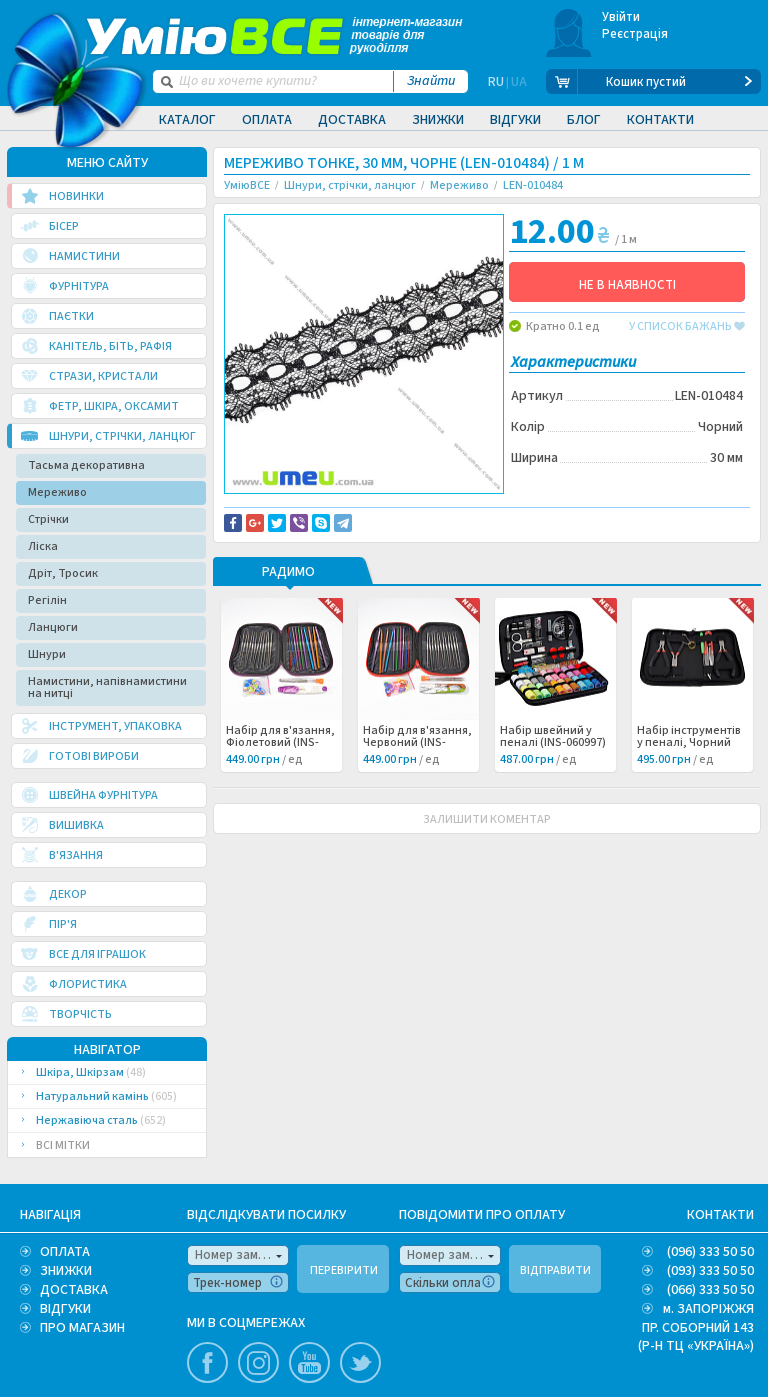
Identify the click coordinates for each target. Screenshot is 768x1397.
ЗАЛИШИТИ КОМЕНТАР (487, 859)
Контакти (660, 120)
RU (496, 82)
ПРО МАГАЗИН (82, 1328)
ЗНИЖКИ (66, 1271)
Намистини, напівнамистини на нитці (107, 687)
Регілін (47, 600)
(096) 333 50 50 (710, 1252)
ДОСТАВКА (74, 1290)
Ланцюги (53, 627)
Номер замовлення (242, 1255)
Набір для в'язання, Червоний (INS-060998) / (417, 783)
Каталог (187, 120)
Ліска (43, 546)
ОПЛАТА (65, 1252)
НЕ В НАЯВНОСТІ (627, 285)
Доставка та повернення (309, 511)
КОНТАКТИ (720, 1215)
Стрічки (48, 519)
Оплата (267, 120)
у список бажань (687, 327)
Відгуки (515, 120)
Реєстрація (635, 34)
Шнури (47, 654)
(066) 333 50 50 (710, 1290)
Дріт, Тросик (63, 573)
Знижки (438, 120)
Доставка (352, 120)
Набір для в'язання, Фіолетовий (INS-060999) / (280, 783)
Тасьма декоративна (86, 465)
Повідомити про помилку (310, 523)
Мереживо (57, 492)
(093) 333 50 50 (710, 1271)
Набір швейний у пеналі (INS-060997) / (553, 783)
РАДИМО (288, 613)
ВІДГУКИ (65, 1309)
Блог (584, 120)
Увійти (621, 17)
